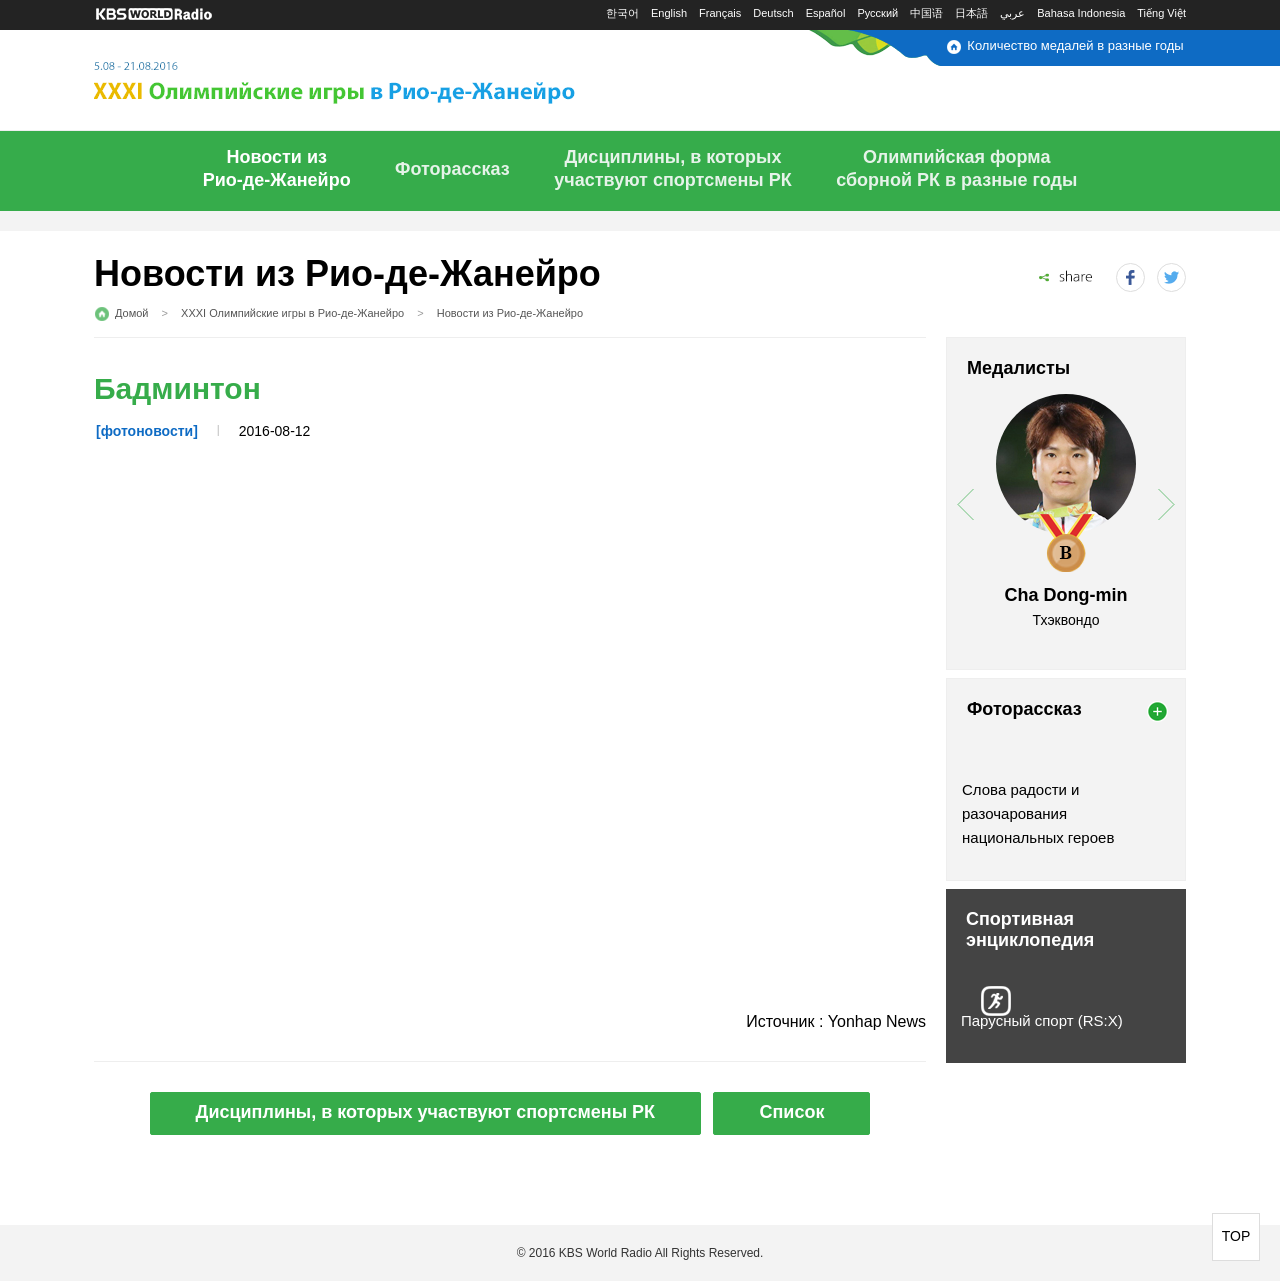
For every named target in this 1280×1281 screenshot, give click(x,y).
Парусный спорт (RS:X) (1042, 1020)
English (669, 13)
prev (965, 504)
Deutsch (773, 13)
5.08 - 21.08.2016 (383, 77)
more (1157, 711)
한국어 (622, 13)
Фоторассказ (452, 169)
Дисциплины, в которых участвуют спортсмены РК (425, 1112)
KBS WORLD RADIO (154, 14)
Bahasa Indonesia (1081, 13)
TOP (1236, 1236)
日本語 (971, 13)
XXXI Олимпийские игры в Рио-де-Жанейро (292, 313)
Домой (132, 313)
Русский (877, 13)
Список (791, 1112)
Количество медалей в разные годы (1075, 45)
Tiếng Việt (1161, 13)
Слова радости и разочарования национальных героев (1038, 813)
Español (826, 13)
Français (720, 13)
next (1166, 504)
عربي (1012, 13)
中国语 (926, 13)
